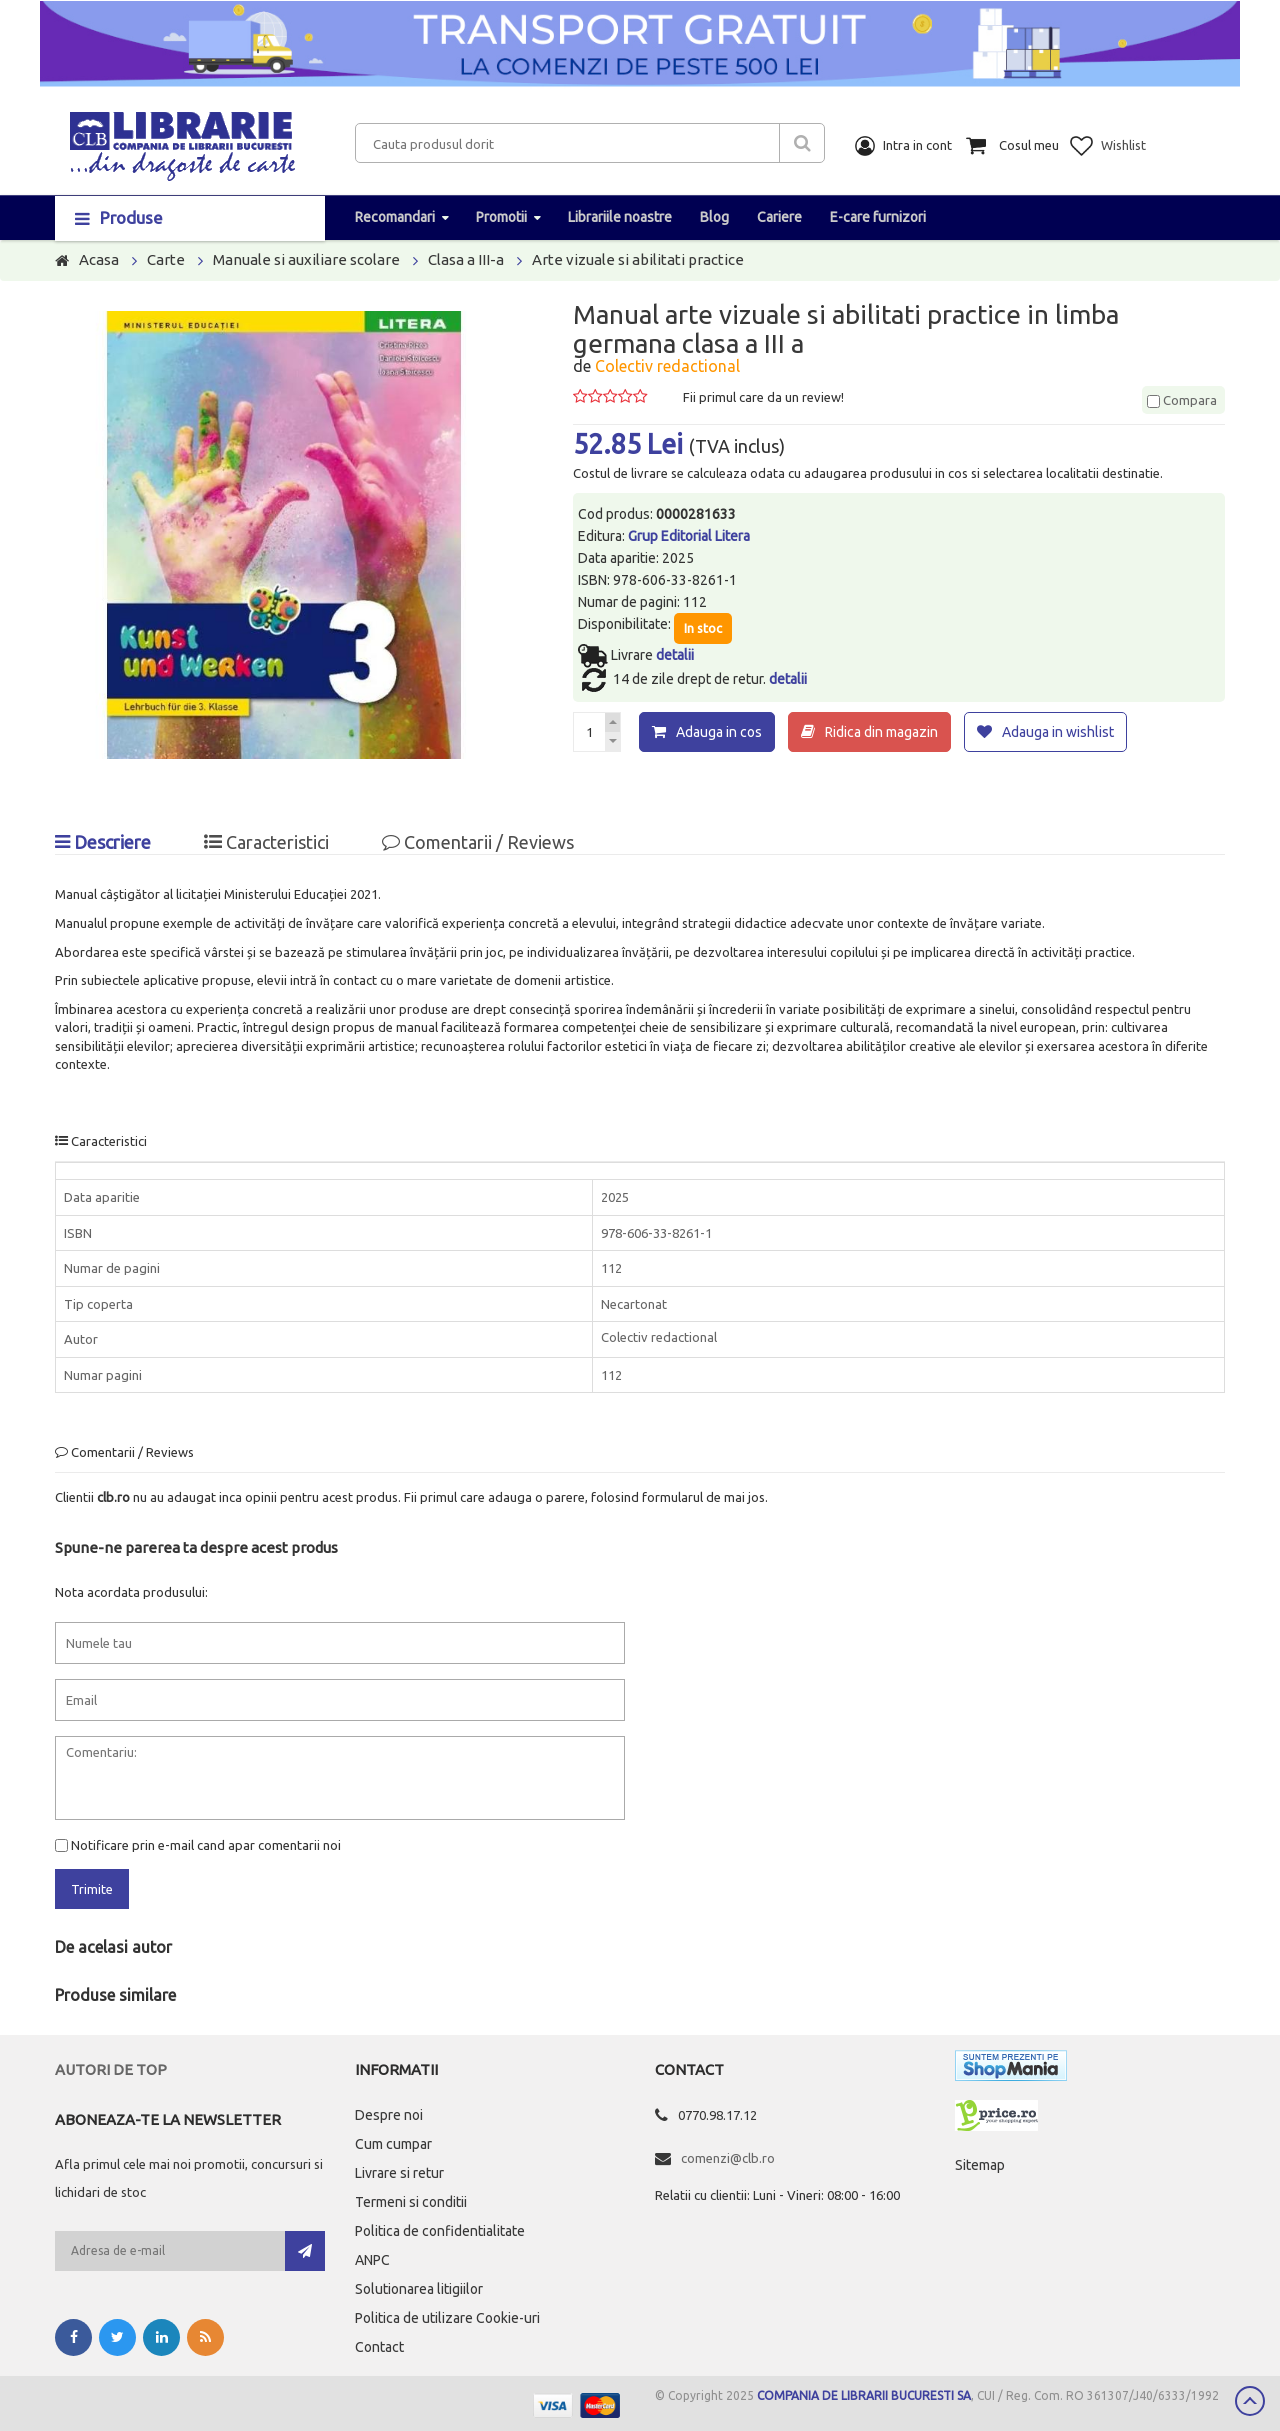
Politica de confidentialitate (440, 2230)
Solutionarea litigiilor (419, 2288)
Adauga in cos (719, 732)
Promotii (501, 217)
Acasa (99, 259)
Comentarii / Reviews (478, 842)
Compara (1182, 400)
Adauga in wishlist (1058, 732)
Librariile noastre (620, 217)
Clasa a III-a (466, 259)
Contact (379, 2346)
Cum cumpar (393, 2143)
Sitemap (980, 2164)
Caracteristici (266, 842)
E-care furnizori (878, 217)
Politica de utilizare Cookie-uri (447, 2317)
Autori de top (111, 2068)
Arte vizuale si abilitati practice (638, 259)
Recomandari (395, 217)
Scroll (1250, 2401)
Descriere (103, 842)
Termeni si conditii (411, 2201)
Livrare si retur (399, 2172)
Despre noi (389, 2114)
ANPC (372, 2259)
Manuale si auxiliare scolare (306, 259)
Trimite (92, 1889)
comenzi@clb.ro (728, 2157)
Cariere (779, 217)
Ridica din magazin (881, 732)
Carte (166, 259)
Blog (714, 217)
